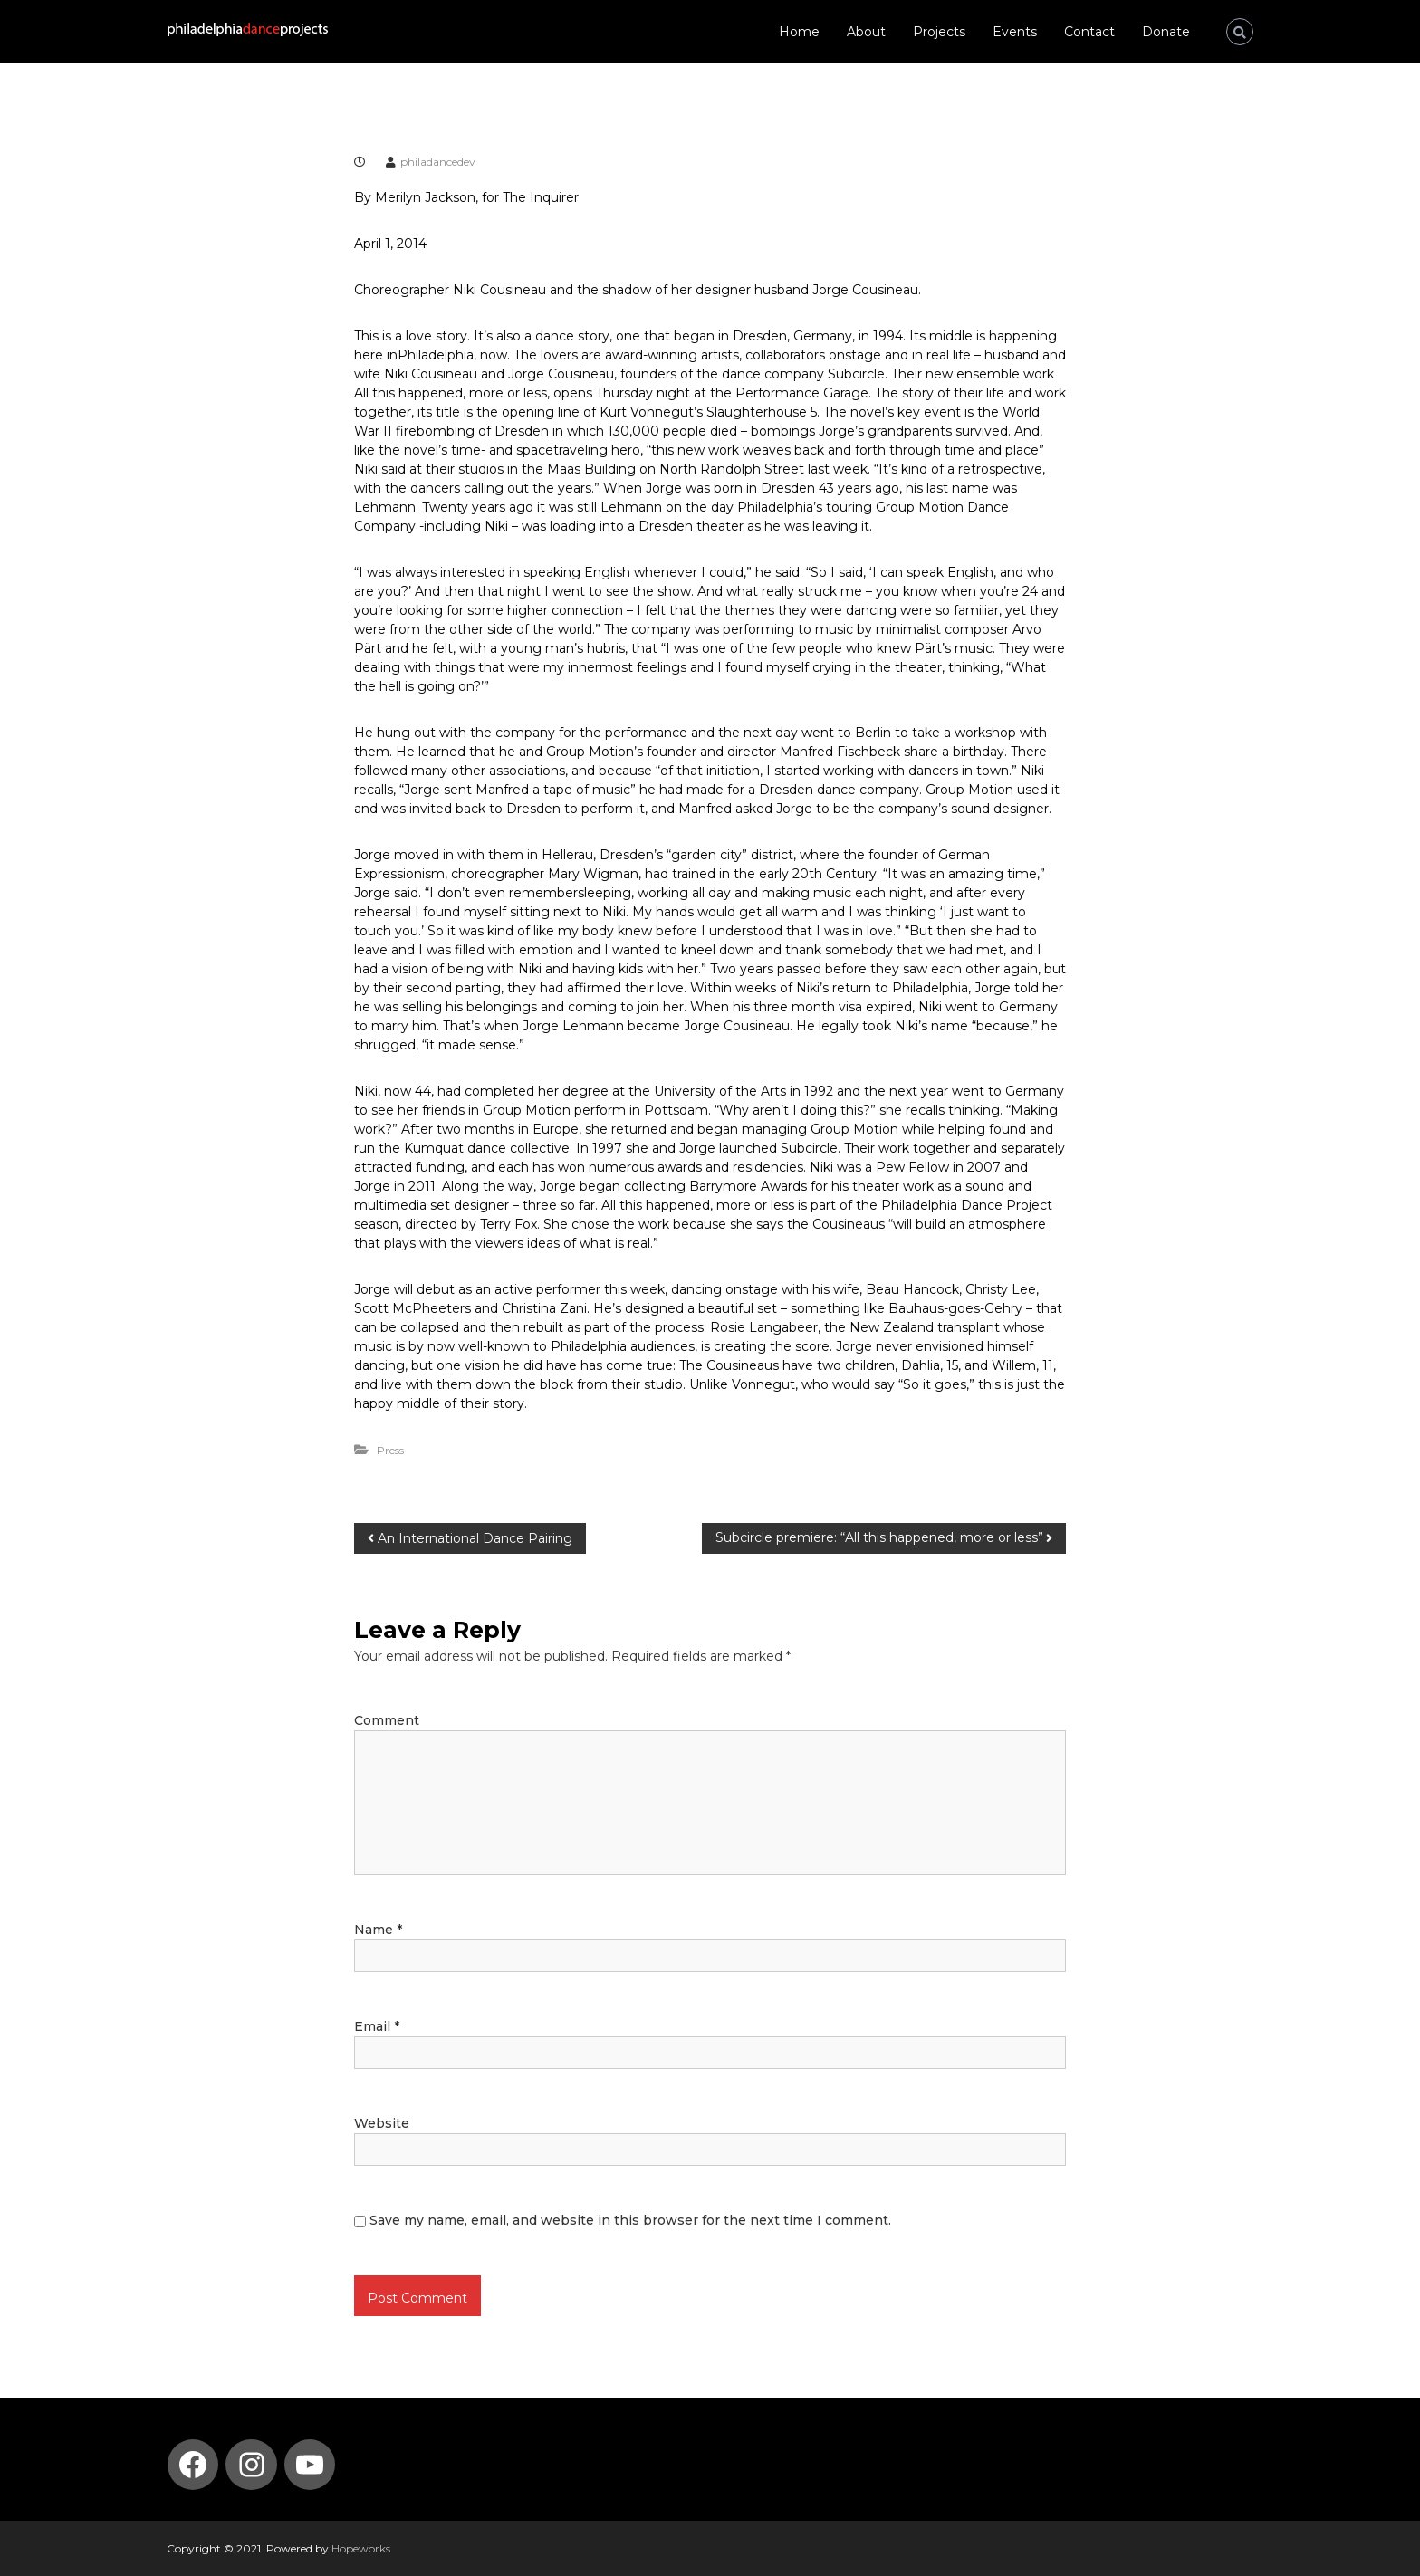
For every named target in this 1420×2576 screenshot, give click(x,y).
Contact (1089, 32)
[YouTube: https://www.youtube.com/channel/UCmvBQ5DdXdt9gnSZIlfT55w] (309, 2464)
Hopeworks (360, 2548)
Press (390, 1450)
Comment (386, 1720)
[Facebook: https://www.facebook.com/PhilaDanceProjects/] (192, 2464)
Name (378, 1929)
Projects (939, 32)
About (866, 32)
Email (376, 2026)
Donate (1166, 32)
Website (381, 2123)
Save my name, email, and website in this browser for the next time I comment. (630, 2220)
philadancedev (437, 161)
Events (1015, 32)
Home (799, 32)
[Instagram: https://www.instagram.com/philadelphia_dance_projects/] (251, 2464)
